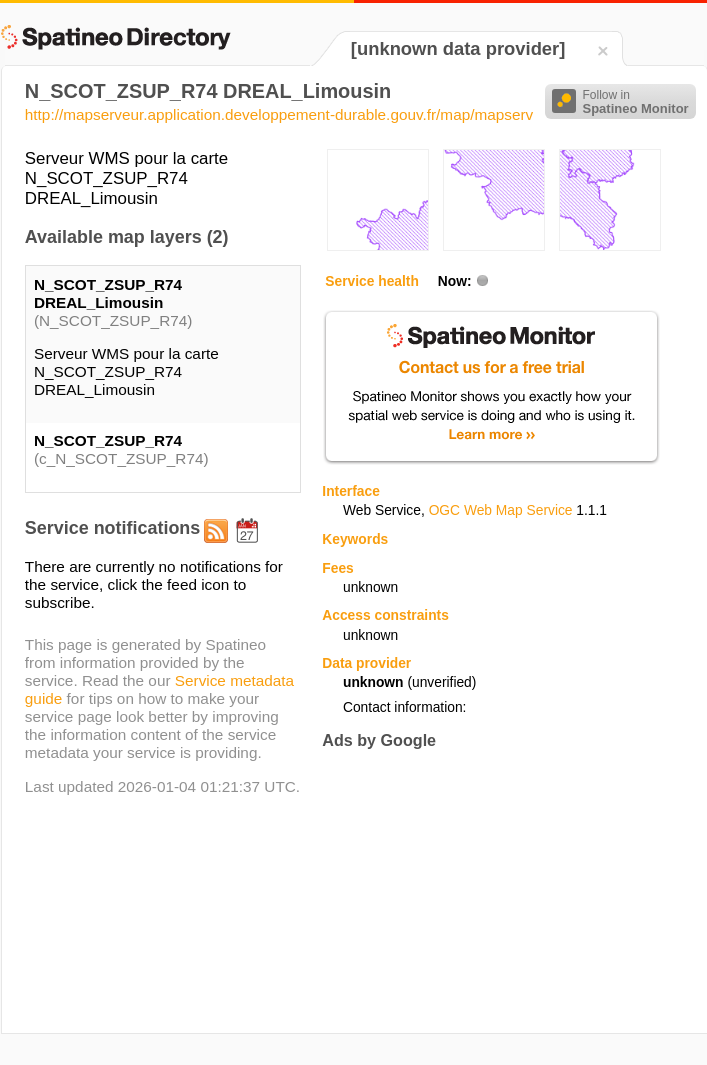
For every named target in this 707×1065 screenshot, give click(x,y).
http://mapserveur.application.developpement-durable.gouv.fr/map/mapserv (279, 114)
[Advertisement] (463, 891)
